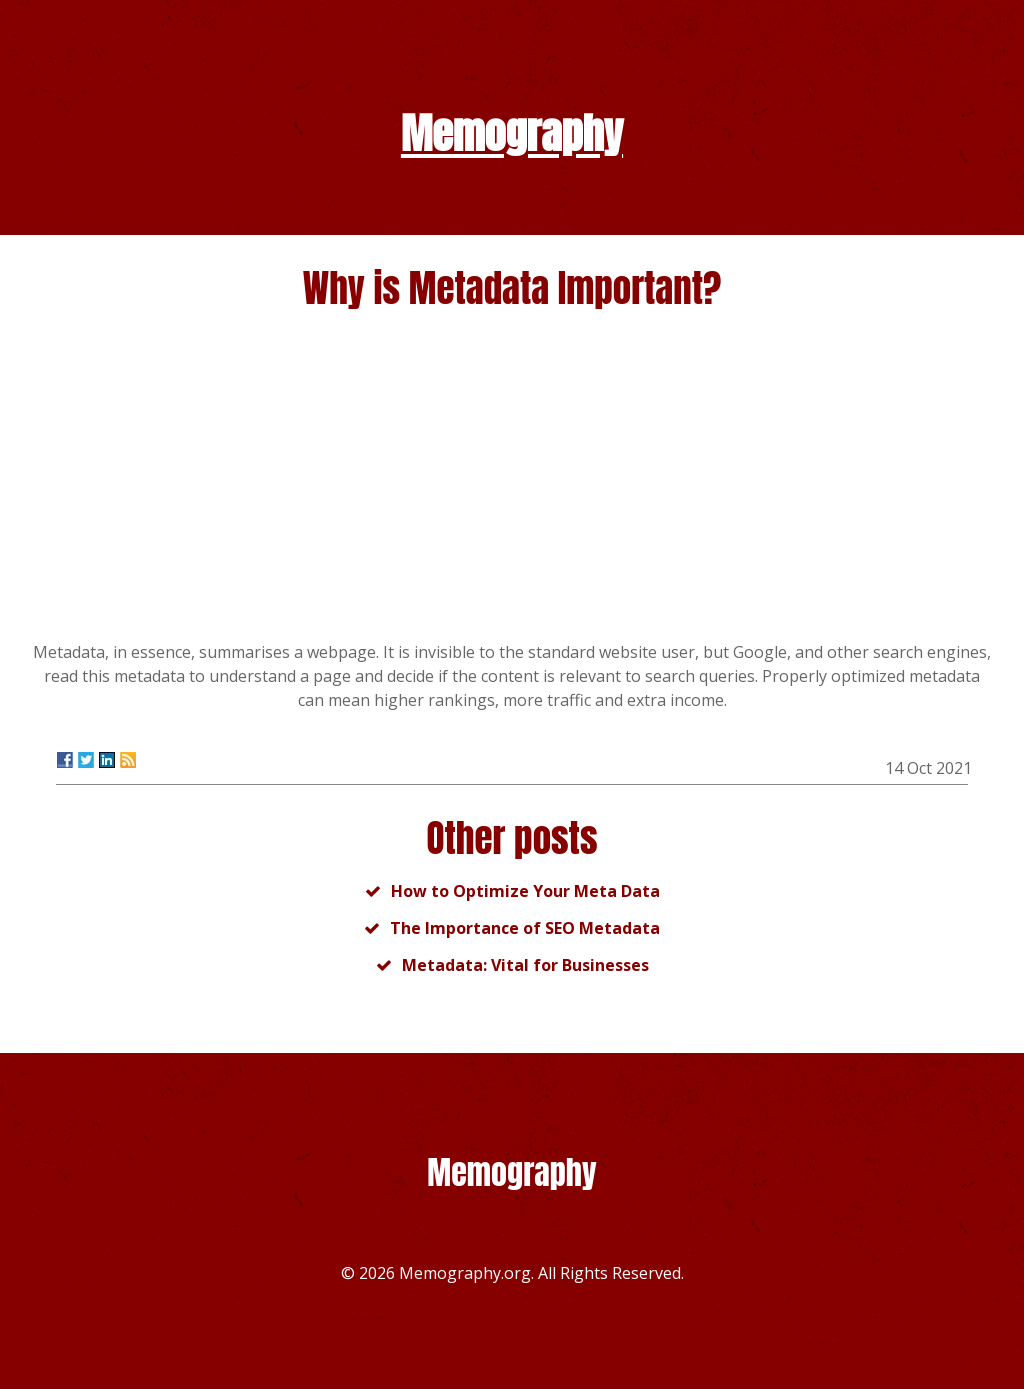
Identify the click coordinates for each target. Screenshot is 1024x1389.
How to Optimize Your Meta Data (525, 891)
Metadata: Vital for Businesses (525, 965)
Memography (512, 133)
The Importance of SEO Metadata (525, 928)
